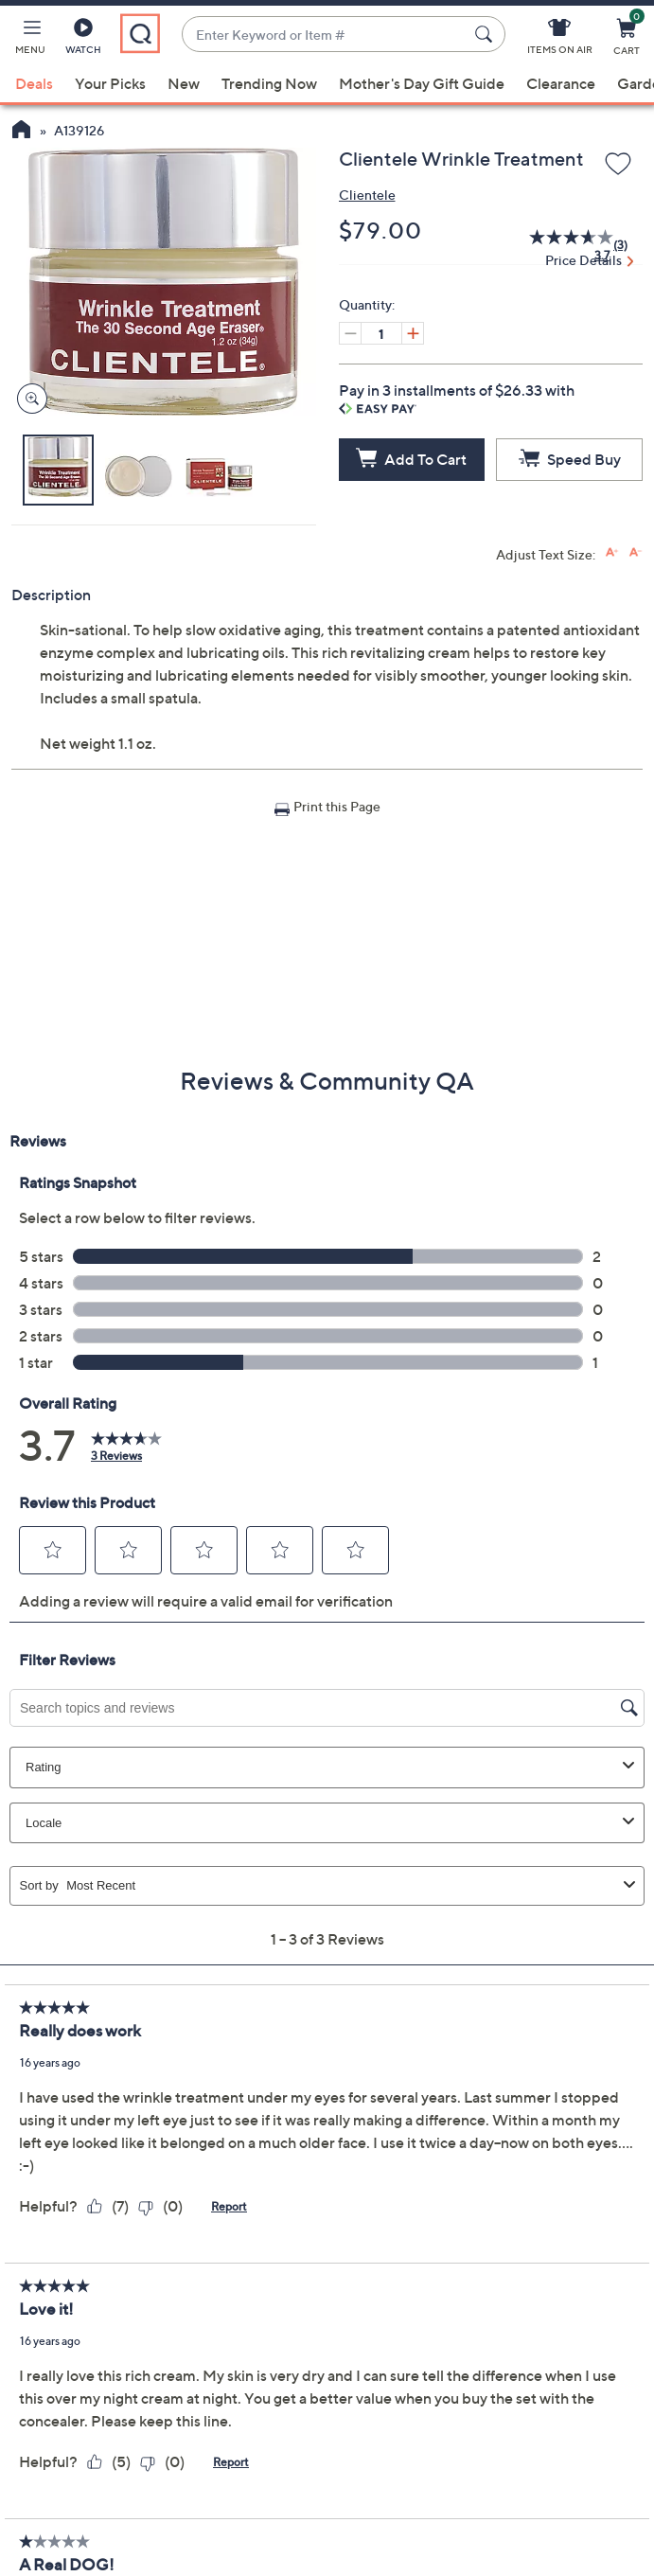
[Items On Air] (559, 39)
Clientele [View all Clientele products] (367, 195)
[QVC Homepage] (21, 131)
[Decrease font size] (635, 552)
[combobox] (325, 34)
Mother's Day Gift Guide (421, 83)
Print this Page (336, 806)
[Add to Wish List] (618, 165)
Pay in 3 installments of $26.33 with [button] (456, 398)
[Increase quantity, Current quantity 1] (412, 333)
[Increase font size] (612, 552)
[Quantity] (381, 333)
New (184, 83)
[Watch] (83, 39)
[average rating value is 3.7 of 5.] (561, 245)
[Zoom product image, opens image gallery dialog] (27, 399)
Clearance (560, 83)
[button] (30, 39)
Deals (34, 83)
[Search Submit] (486, 34)
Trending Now (269, 83)
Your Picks (110, 83)
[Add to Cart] (412, 459)
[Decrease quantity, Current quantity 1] (350, 333)
